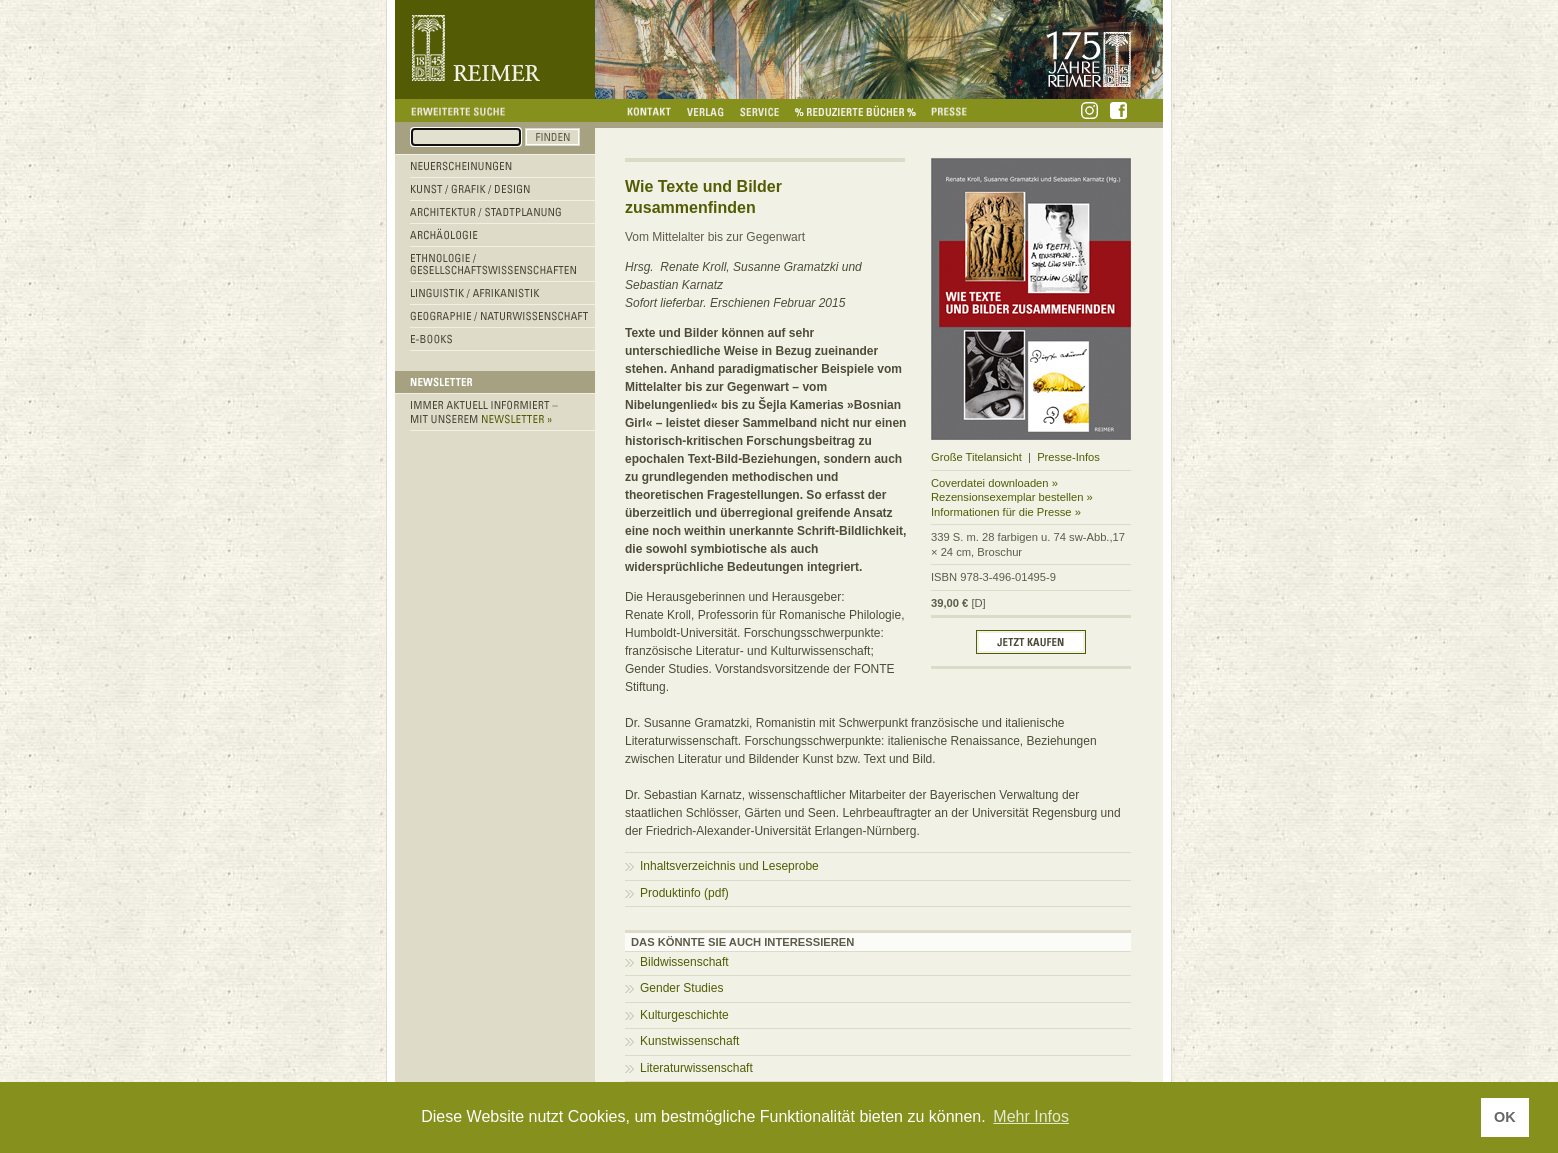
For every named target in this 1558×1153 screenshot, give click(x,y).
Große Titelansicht (976, 457)
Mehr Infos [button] (1031, 1116)
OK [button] (1505, 1117)
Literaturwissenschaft (696, 1068)
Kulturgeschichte (684, 1015)
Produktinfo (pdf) (684, 893)
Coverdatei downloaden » (994, 483)
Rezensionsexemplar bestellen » (1012, 497)
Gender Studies (681, 988)
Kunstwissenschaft (689, 1041)
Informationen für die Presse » (1006, 512)
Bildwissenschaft (684, 962)
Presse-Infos (1068, 457)
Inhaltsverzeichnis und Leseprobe (729, 866)
